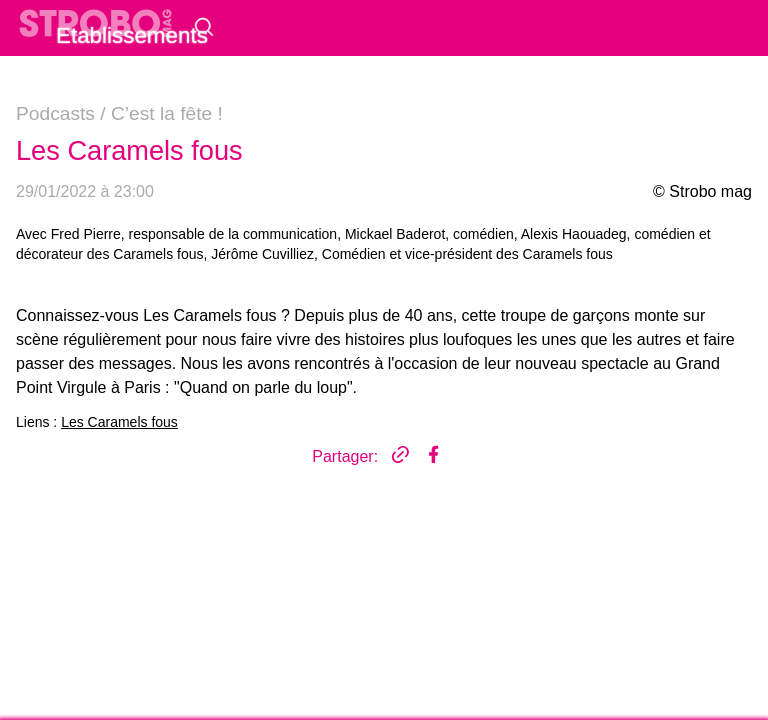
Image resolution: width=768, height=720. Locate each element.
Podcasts (55, 113)
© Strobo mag (702, 191)
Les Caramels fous (119, 422)
